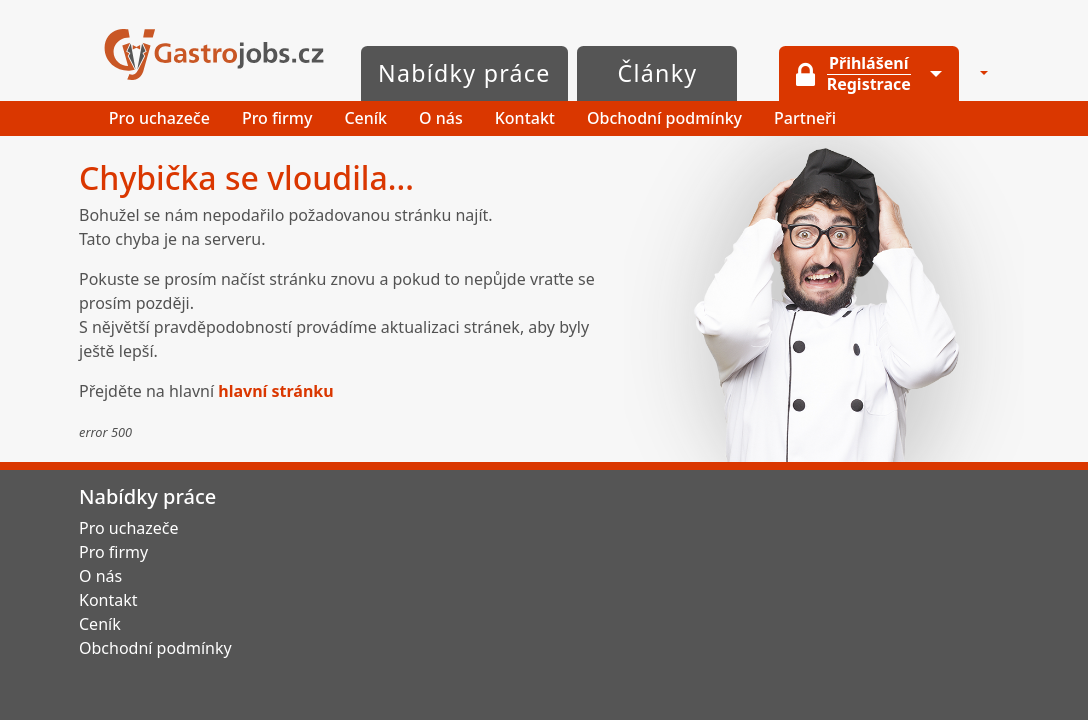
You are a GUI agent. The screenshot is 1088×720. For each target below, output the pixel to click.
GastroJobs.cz (214, 54)
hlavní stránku (275, 391)
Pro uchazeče (159, 118)
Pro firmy (277, 118)
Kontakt (525, 118)
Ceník (365, 118)
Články (658, 73)
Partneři (805, 118)
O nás (441, 118)
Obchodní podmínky (664, 118)
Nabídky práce (464, 73)
